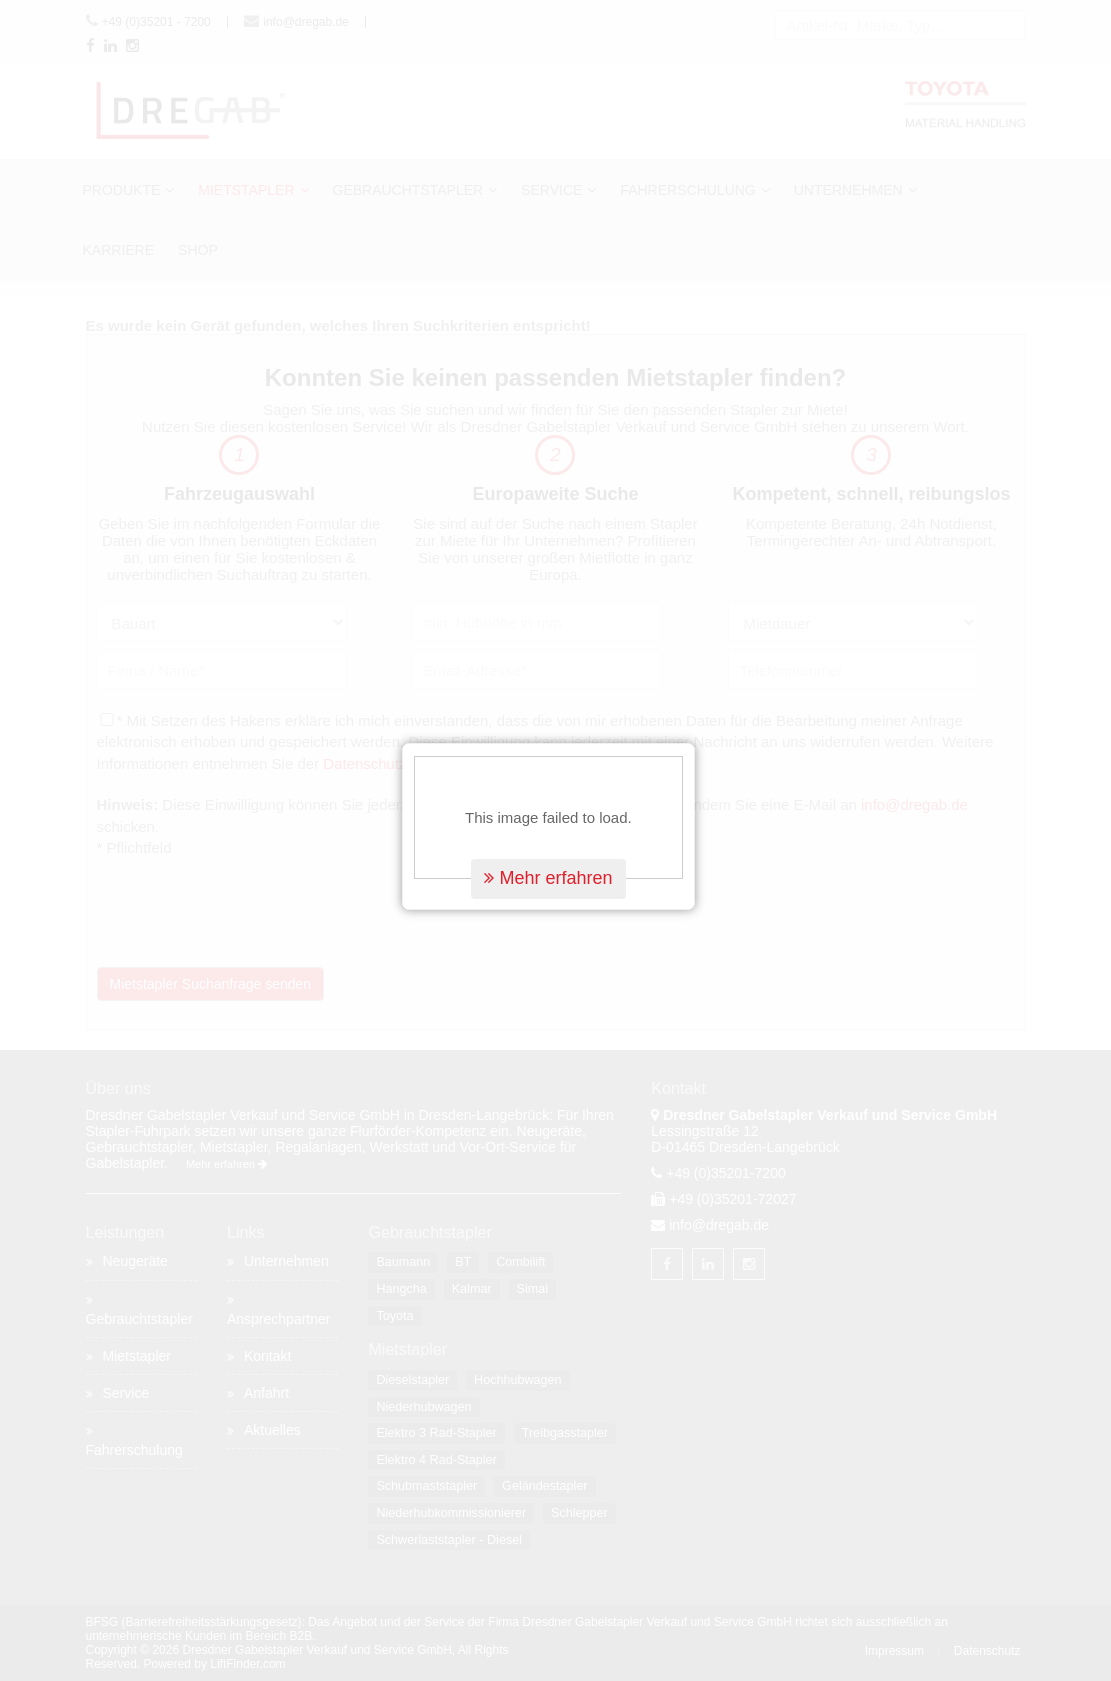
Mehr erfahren (555, 852)
